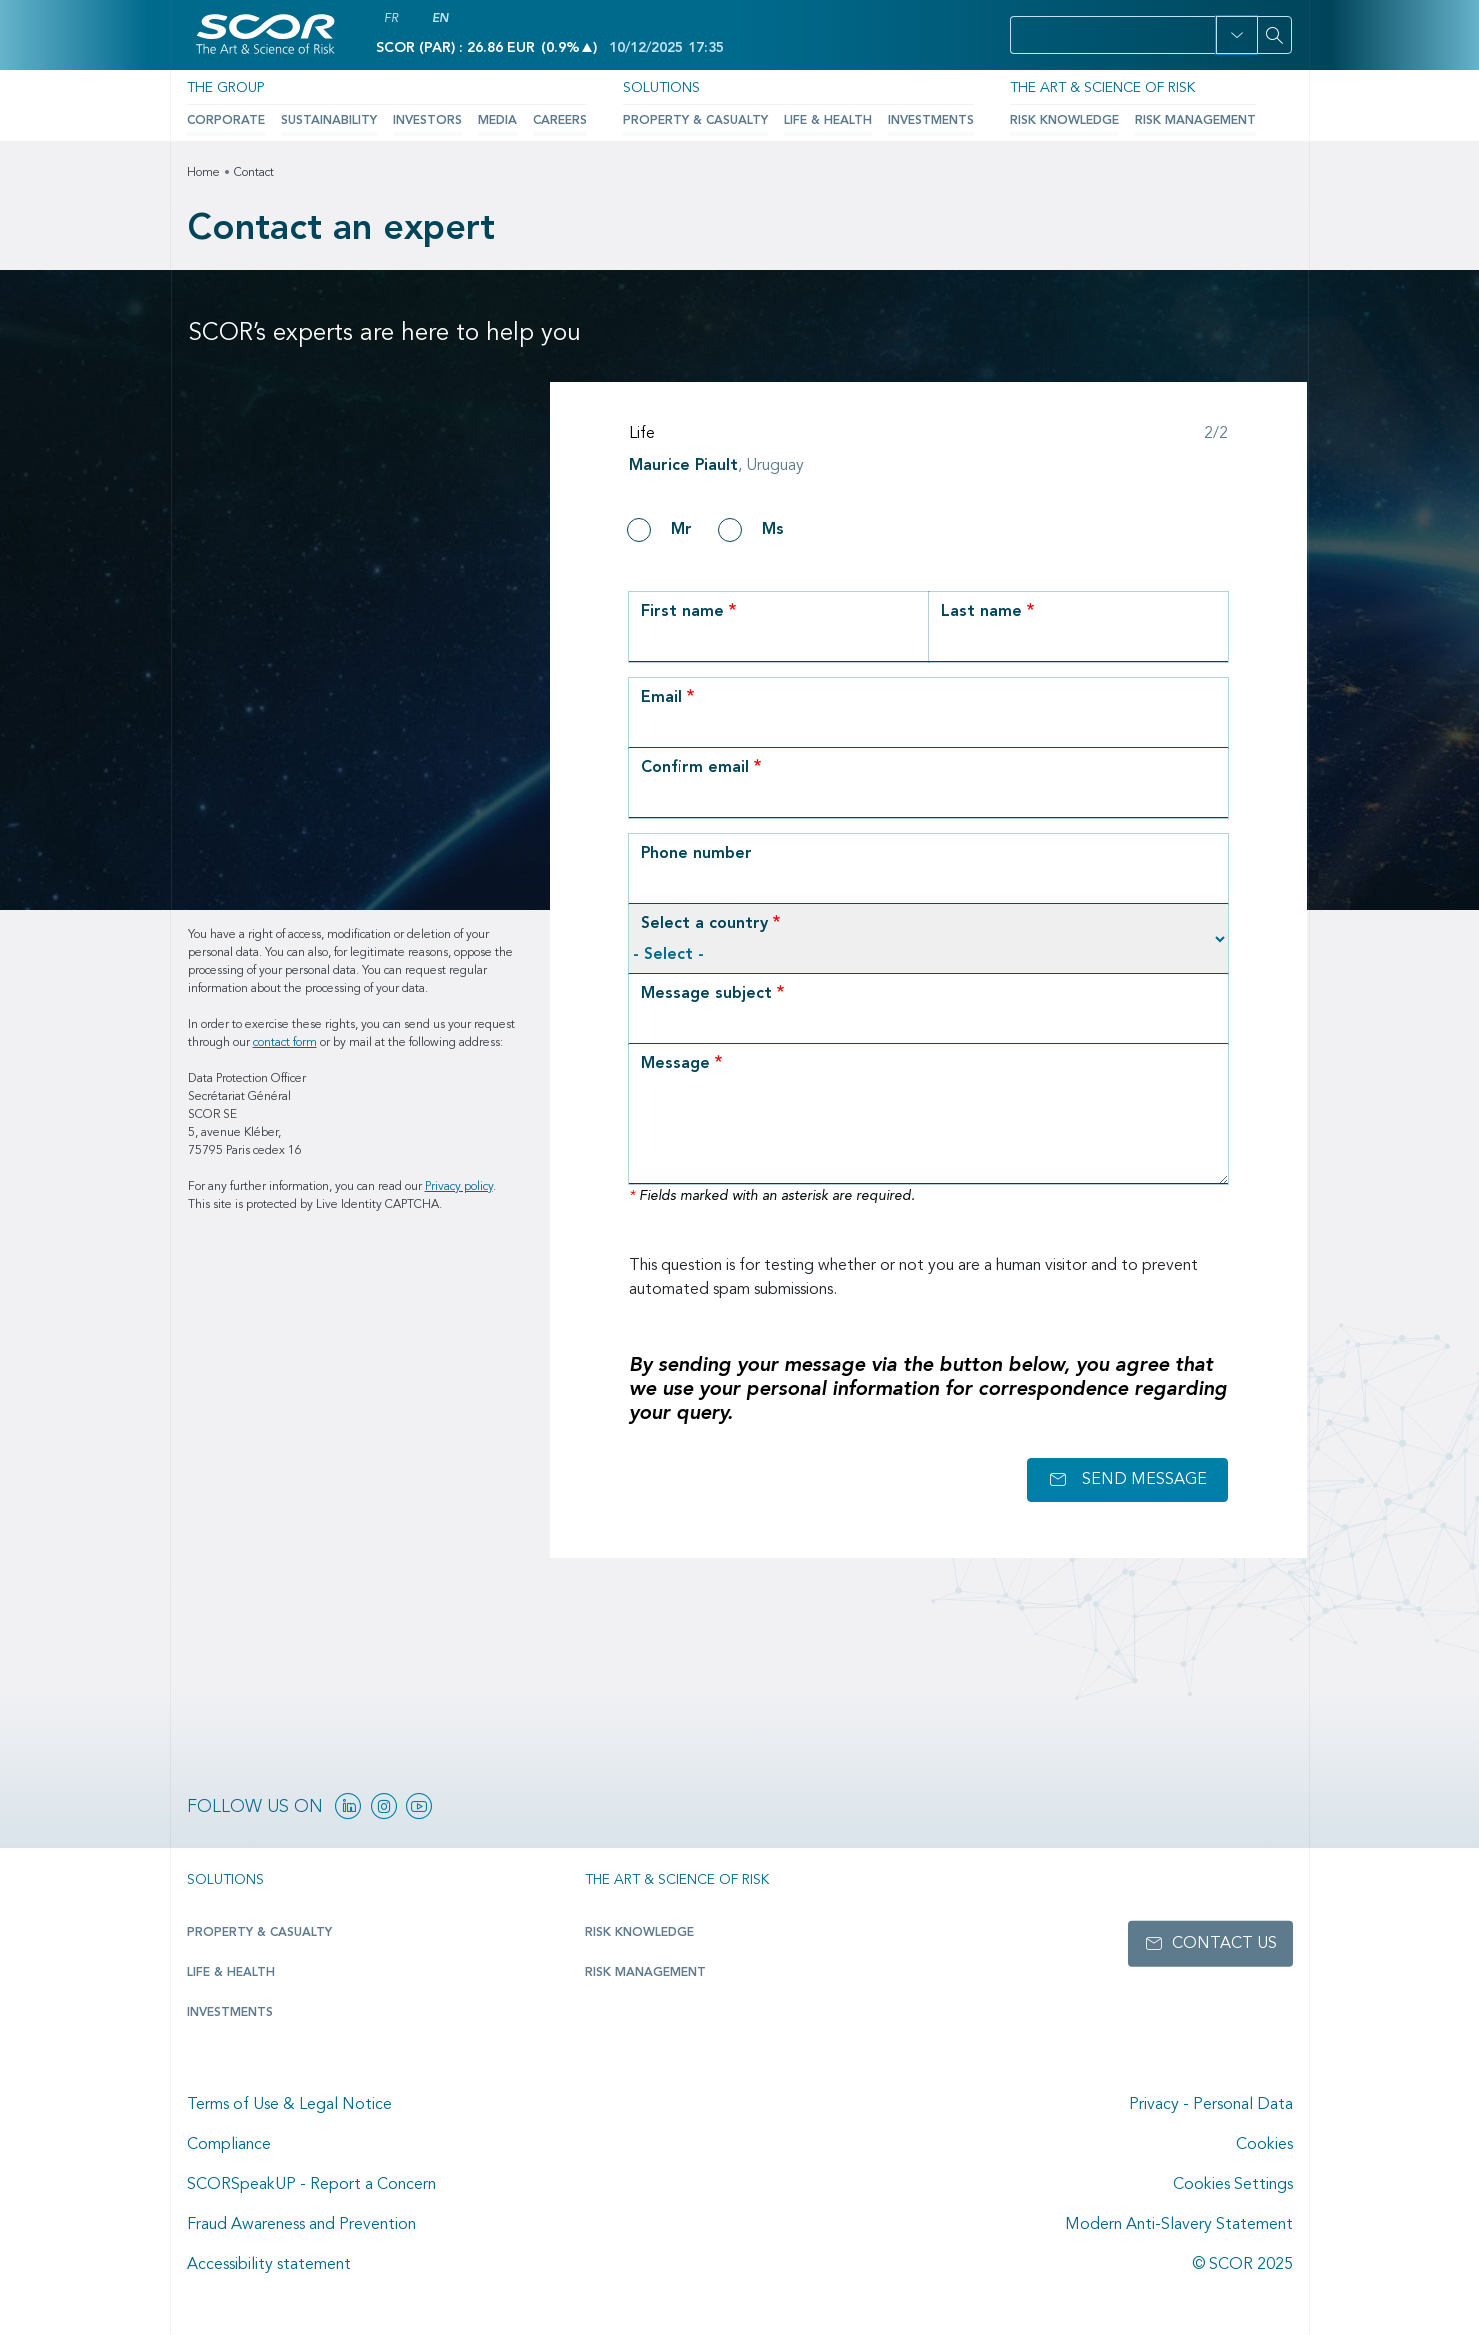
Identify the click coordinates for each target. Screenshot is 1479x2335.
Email (661, 698)
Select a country (704, 924)
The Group (225, 88)
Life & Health (826, 121)
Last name (981, 612)
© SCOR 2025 (1242, 2265)
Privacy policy (459, 1187)
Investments (929, 121)
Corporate (225, 121)
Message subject (706, 994)
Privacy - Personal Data (1211, 2105)
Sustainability (328, 121)
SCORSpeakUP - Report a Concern (311, 2185)
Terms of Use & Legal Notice (289, 2105)
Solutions (661, 88)
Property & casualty (258, 1933)
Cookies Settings (1233, 2185)
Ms (773, 530)
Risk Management (1194, 121)
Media (496, 121)
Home (203, 173)
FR (391, 19)
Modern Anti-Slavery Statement (1179, 2225)
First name (682, 612)
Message (675, 1064)
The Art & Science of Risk (1101, 88)
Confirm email (695, 768)
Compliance (229, 2145)
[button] (1236, 35)
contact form (285, 1043)
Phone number (696, 854)
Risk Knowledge (1063, 121)
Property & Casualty (694, 121)
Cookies (1264, 2145)
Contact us (1224, 1944)
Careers (559, 121)
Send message (1144, 1480)
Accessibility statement (269, 2265)
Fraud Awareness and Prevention (301, 2225)
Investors (426, 121)
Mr (681, 530)
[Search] (1275, 35)
